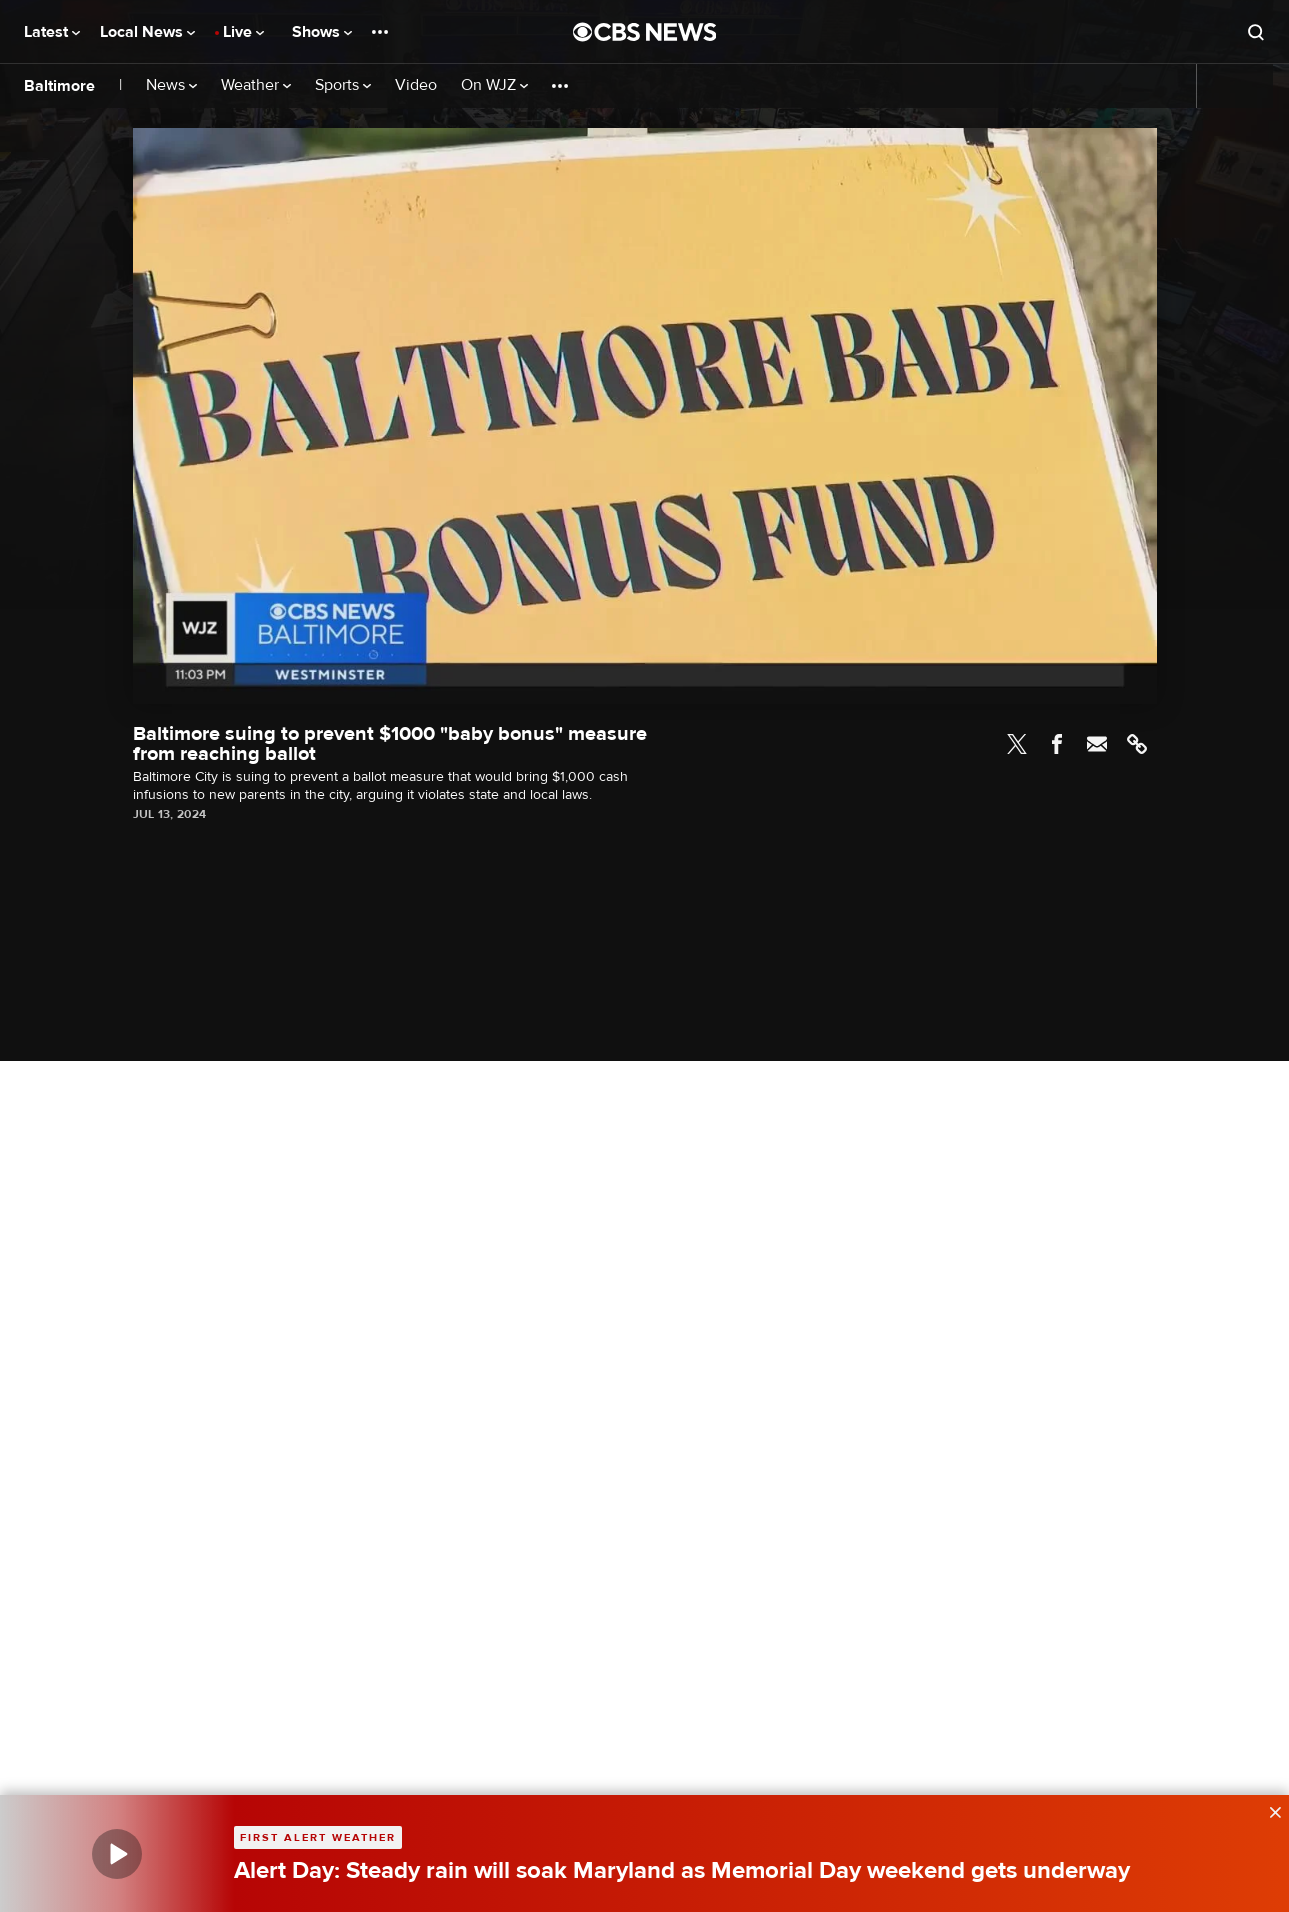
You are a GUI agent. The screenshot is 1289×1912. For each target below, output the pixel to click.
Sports (343, 85)
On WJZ (494, 85)
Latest (52, 32)
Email (1097, 744)
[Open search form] (1256, 32)
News (171, 85)
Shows (322, 32)
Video (416, 85)
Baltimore (59, 86)
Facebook (1057, 744)
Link (1137, 744)
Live (243, 32)
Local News (147, 32)
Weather (256, 85)
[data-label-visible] (1269, 1810)
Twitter (1017, 744)
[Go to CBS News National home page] (645, 32)
